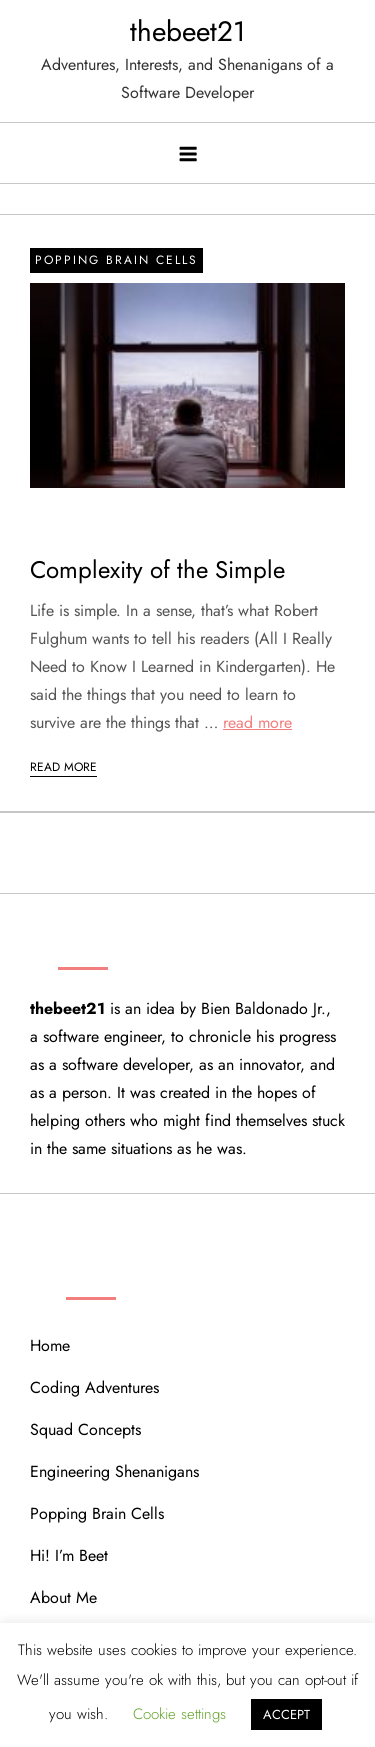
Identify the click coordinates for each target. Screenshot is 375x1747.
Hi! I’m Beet (69, 1555)
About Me (63, 1597)
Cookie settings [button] (179, 1714)
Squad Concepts (85, 1429)
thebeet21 (188, 31)
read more (257, 722)
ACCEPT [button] (286, 1714)
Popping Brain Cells (116, 260)
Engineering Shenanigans (114, 1471)
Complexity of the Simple (157, 569)
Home (50, 1345)
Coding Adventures (94, 1387)
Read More (63, 767)
